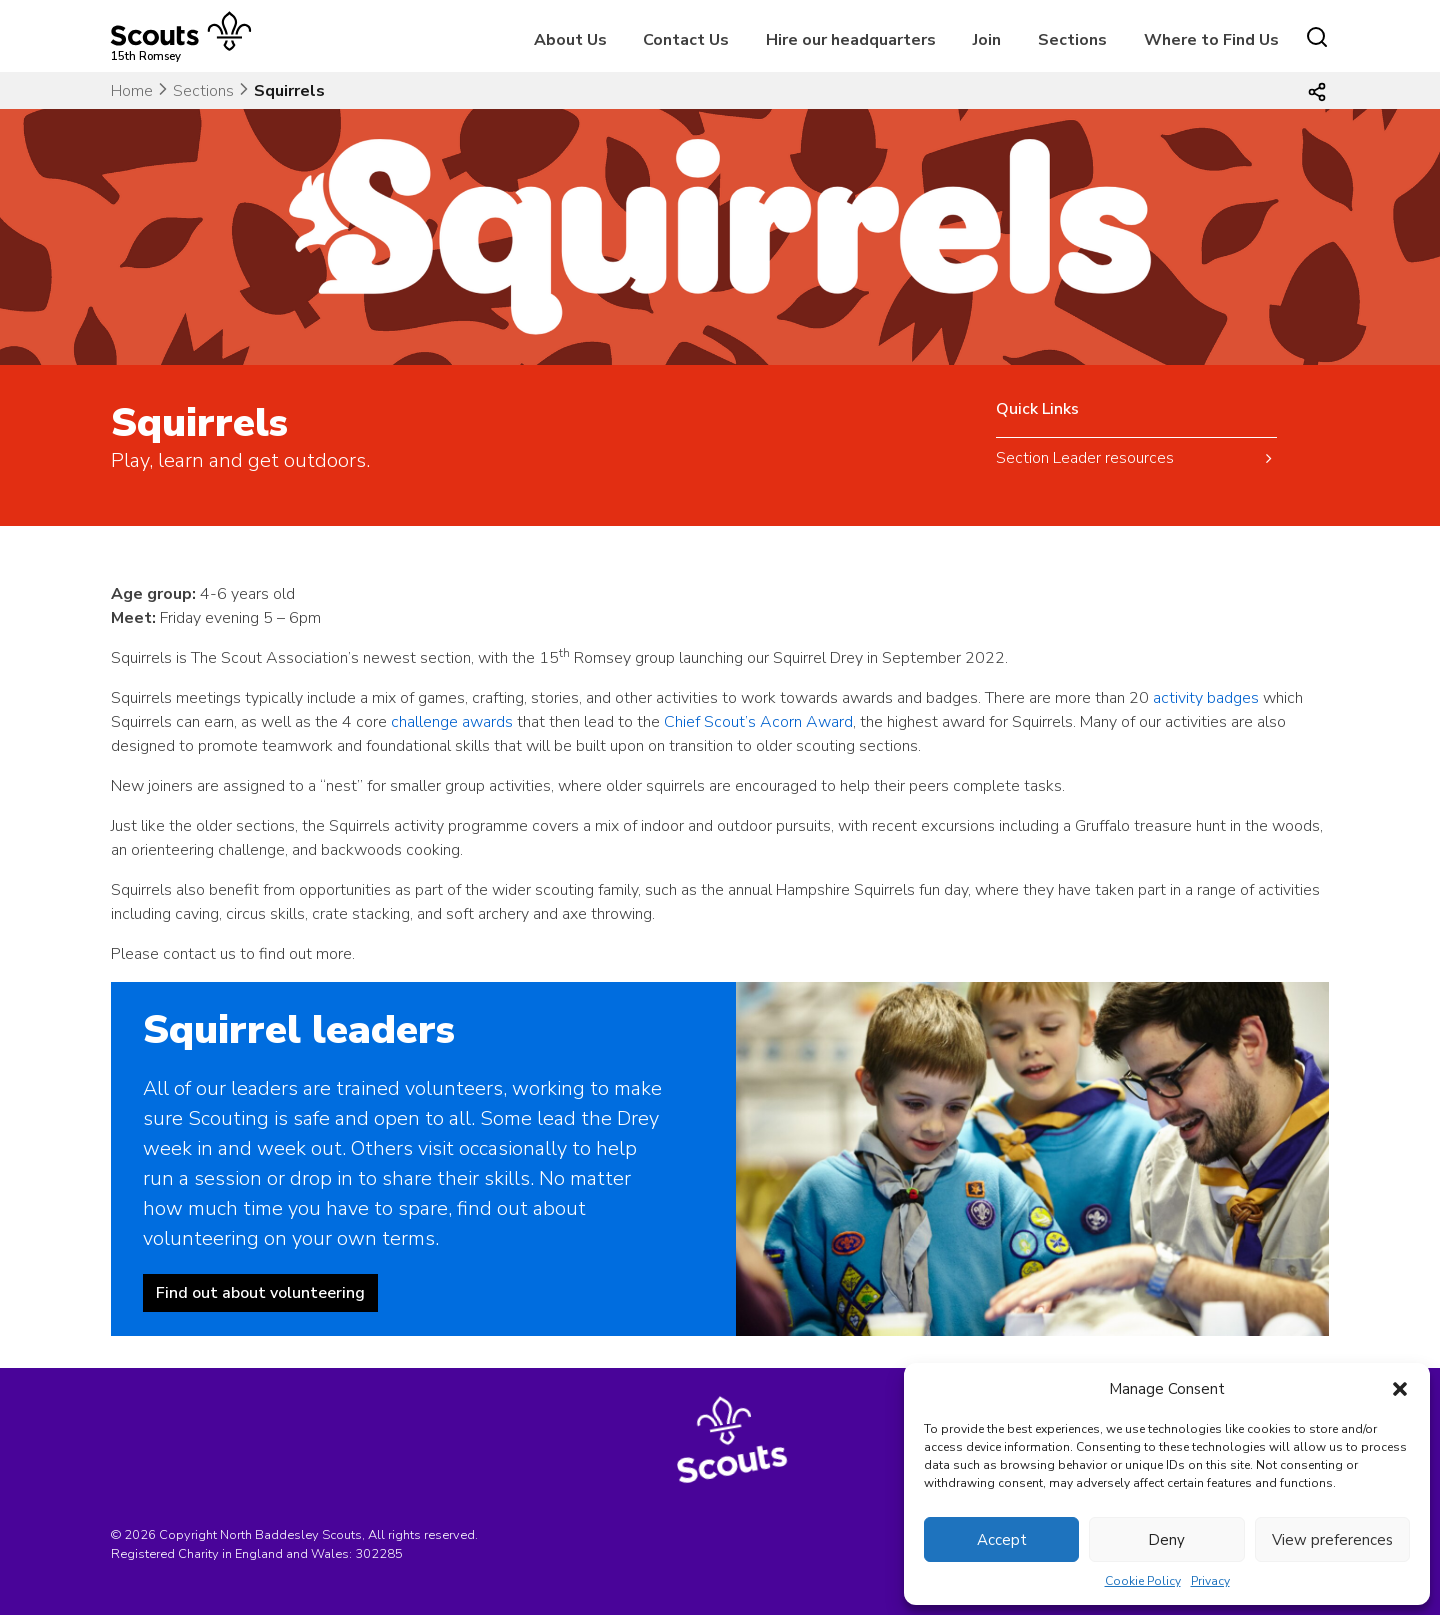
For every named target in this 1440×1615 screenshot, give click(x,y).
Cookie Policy (1143, 1581)
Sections (1072, 40)
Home (132, 91)
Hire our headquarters (851, 40)
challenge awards (452, 722)
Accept (1002, 1540)
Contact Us (686, 40)
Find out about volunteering (260, 1293)
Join (987, 40)
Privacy (1210, 1581)
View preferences (1332, 1540)
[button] (1400, 1389)
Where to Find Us (1211, 40)
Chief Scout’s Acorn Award (758, 722)
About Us (570, 40)
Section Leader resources (1085, 458)
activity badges (1206, 698)
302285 (379, 1554)
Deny (1166, 1540)
